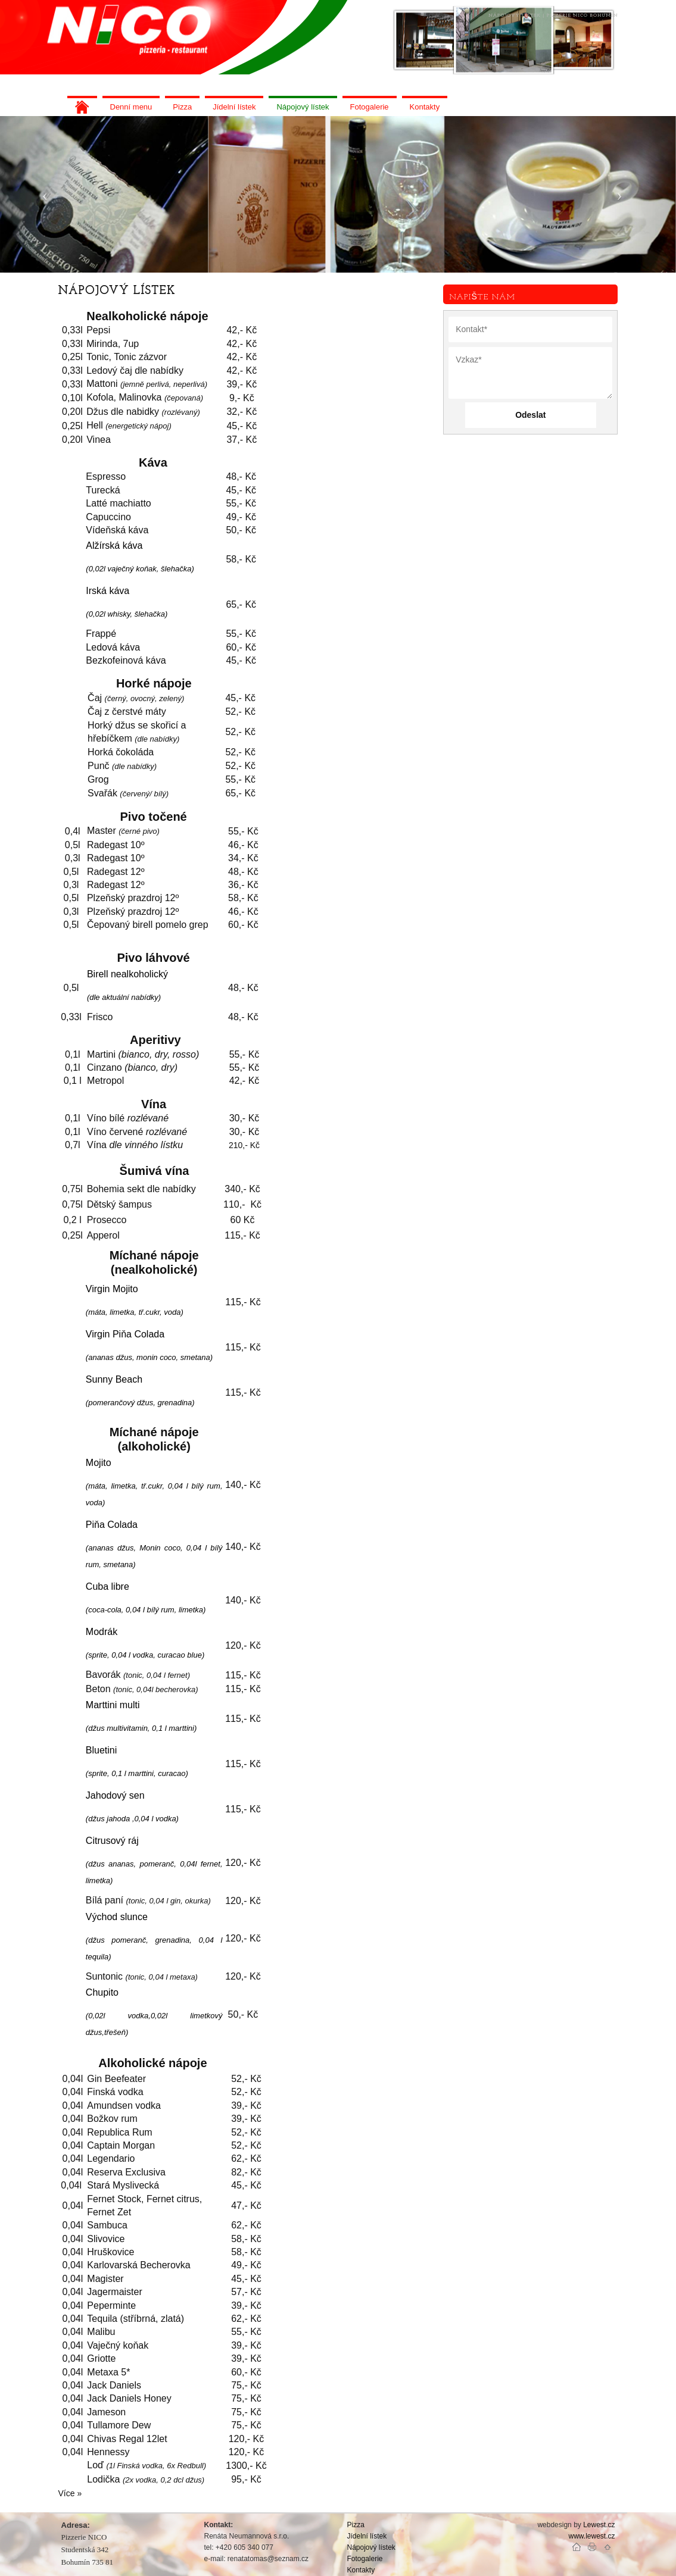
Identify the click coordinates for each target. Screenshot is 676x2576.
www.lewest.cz (591, 2536)
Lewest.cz (599, 2525)
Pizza (356, 2525)
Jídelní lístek (367, 2536)
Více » (70, 2493)
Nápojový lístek (371, 2547)
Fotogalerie (365, 2559)
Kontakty (361, 2570)
